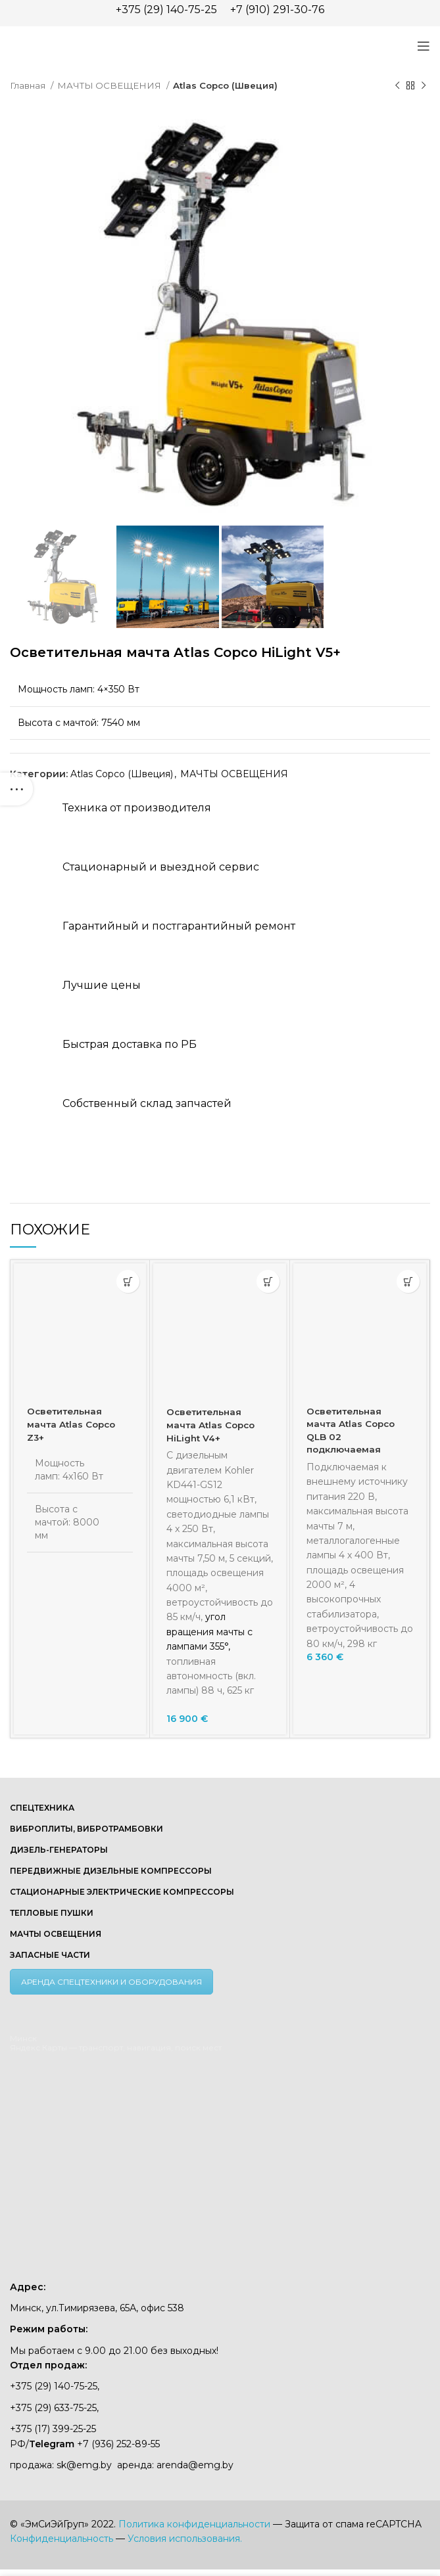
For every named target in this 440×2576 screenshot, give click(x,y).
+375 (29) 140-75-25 (166, 9)
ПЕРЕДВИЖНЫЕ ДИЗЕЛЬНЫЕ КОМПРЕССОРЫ (111, 1871)
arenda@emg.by (195, 2465)
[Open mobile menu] (423, 46)
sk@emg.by (84, 2465)
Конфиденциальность (61, 2538)
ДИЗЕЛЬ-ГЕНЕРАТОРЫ (59, 1850)
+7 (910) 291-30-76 (277, 9)
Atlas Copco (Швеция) (225, 85)
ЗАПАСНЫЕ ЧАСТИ (50, 1955)
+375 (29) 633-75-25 (53, 2408)
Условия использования (184, 2538)
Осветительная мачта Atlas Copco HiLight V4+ (212, 1424)
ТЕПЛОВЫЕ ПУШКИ (51, 1913)
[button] (268, 1281)
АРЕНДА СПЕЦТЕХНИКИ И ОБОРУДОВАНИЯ (111, 1982)
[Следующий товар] (423, 86)
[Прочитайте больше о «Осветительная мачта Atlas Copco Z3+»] (127, 1281)
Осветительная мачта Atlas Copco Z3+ (73, 1424)
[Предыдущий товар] (397, 86)
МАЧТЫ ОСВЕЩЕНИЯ (110, 85)
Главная (28, 85)
